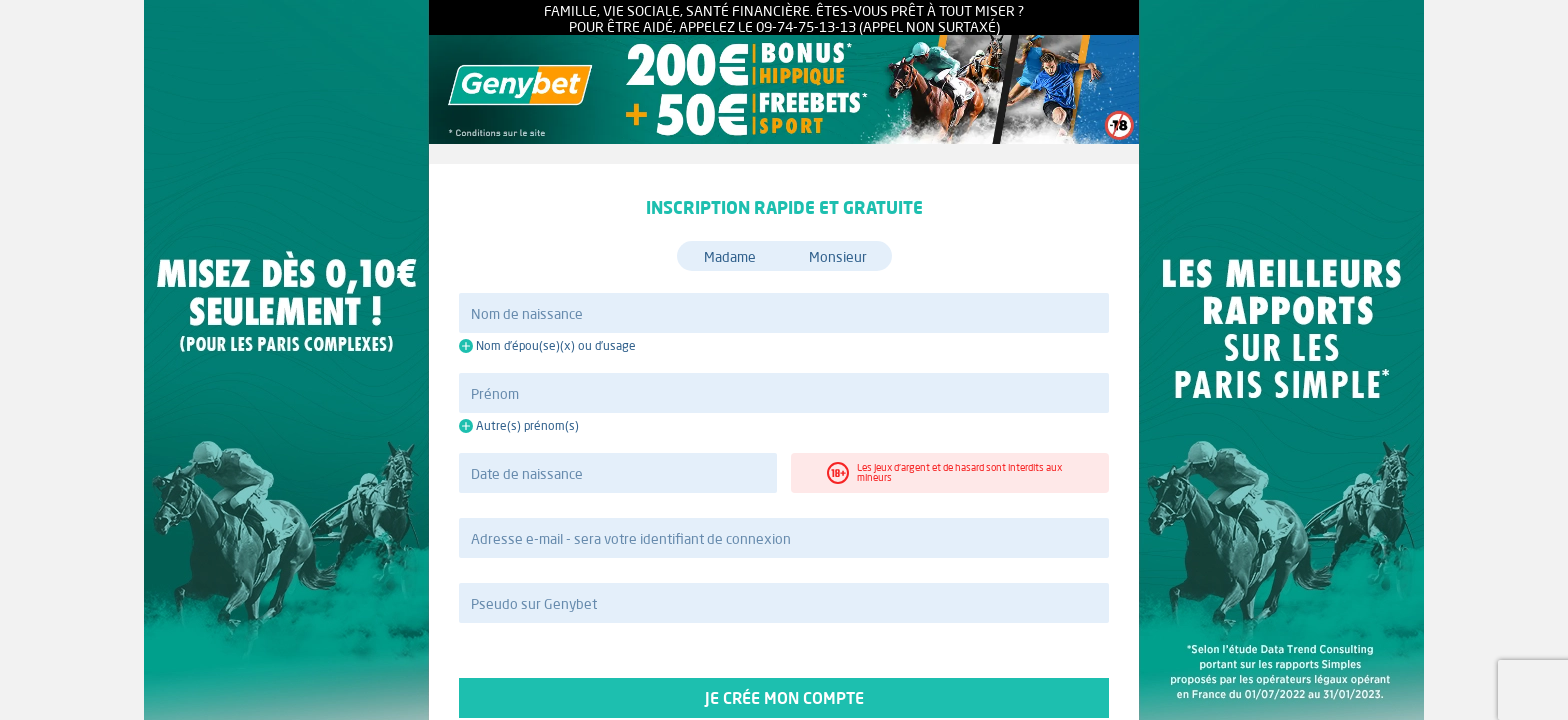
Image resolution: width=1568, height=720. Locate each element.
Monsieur (838, 257)
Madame (730, 257)
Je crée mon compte (784, 698)
